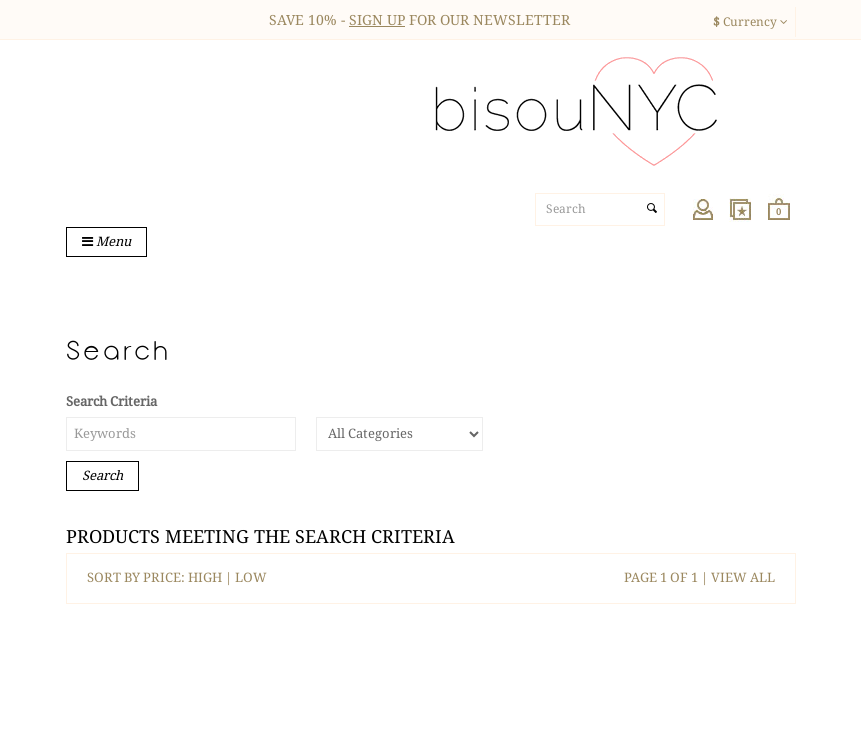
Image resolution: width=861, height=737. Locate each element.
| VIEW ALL (736, 577)
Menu (106, 241)
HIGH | (211, 577)
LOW (251, 577)
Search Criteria (111, 401)
